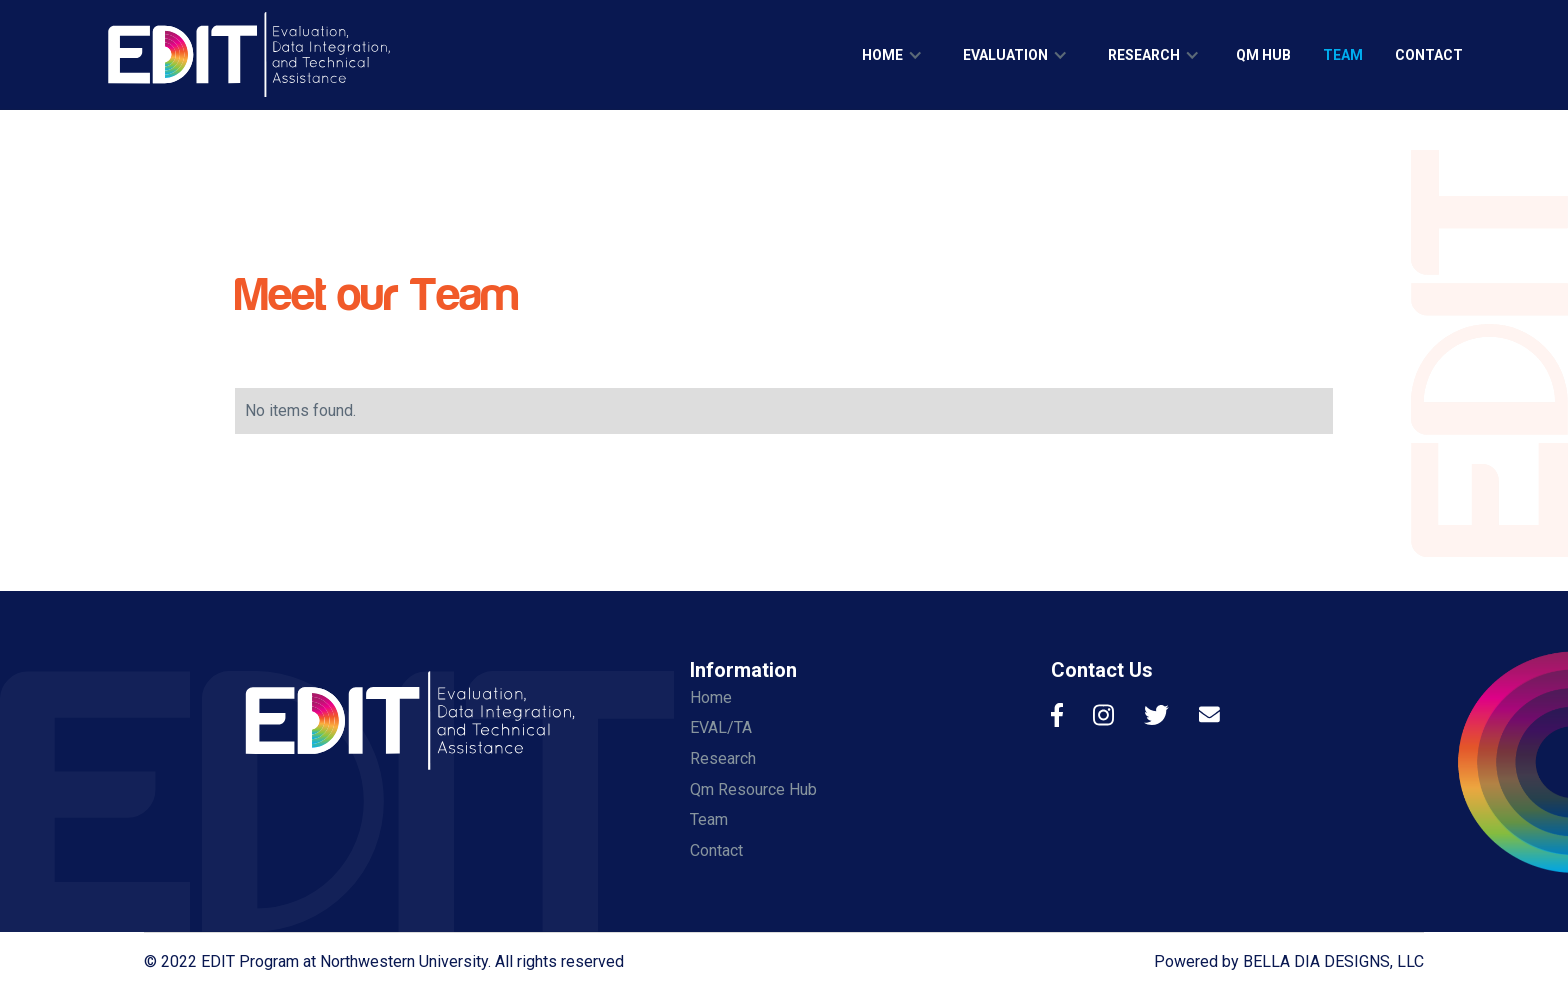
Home (711, 697)
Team (709, 819)
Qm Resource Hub (753, 789)
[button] (892, 55)
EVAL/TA (721, 727)
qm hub (1263, 55)
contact (1429, 55)
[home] (249, 54)
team (1343, 55)
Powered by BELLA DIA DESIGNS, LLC (1289, 961)
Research (723, 758)
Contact (716, 850)
